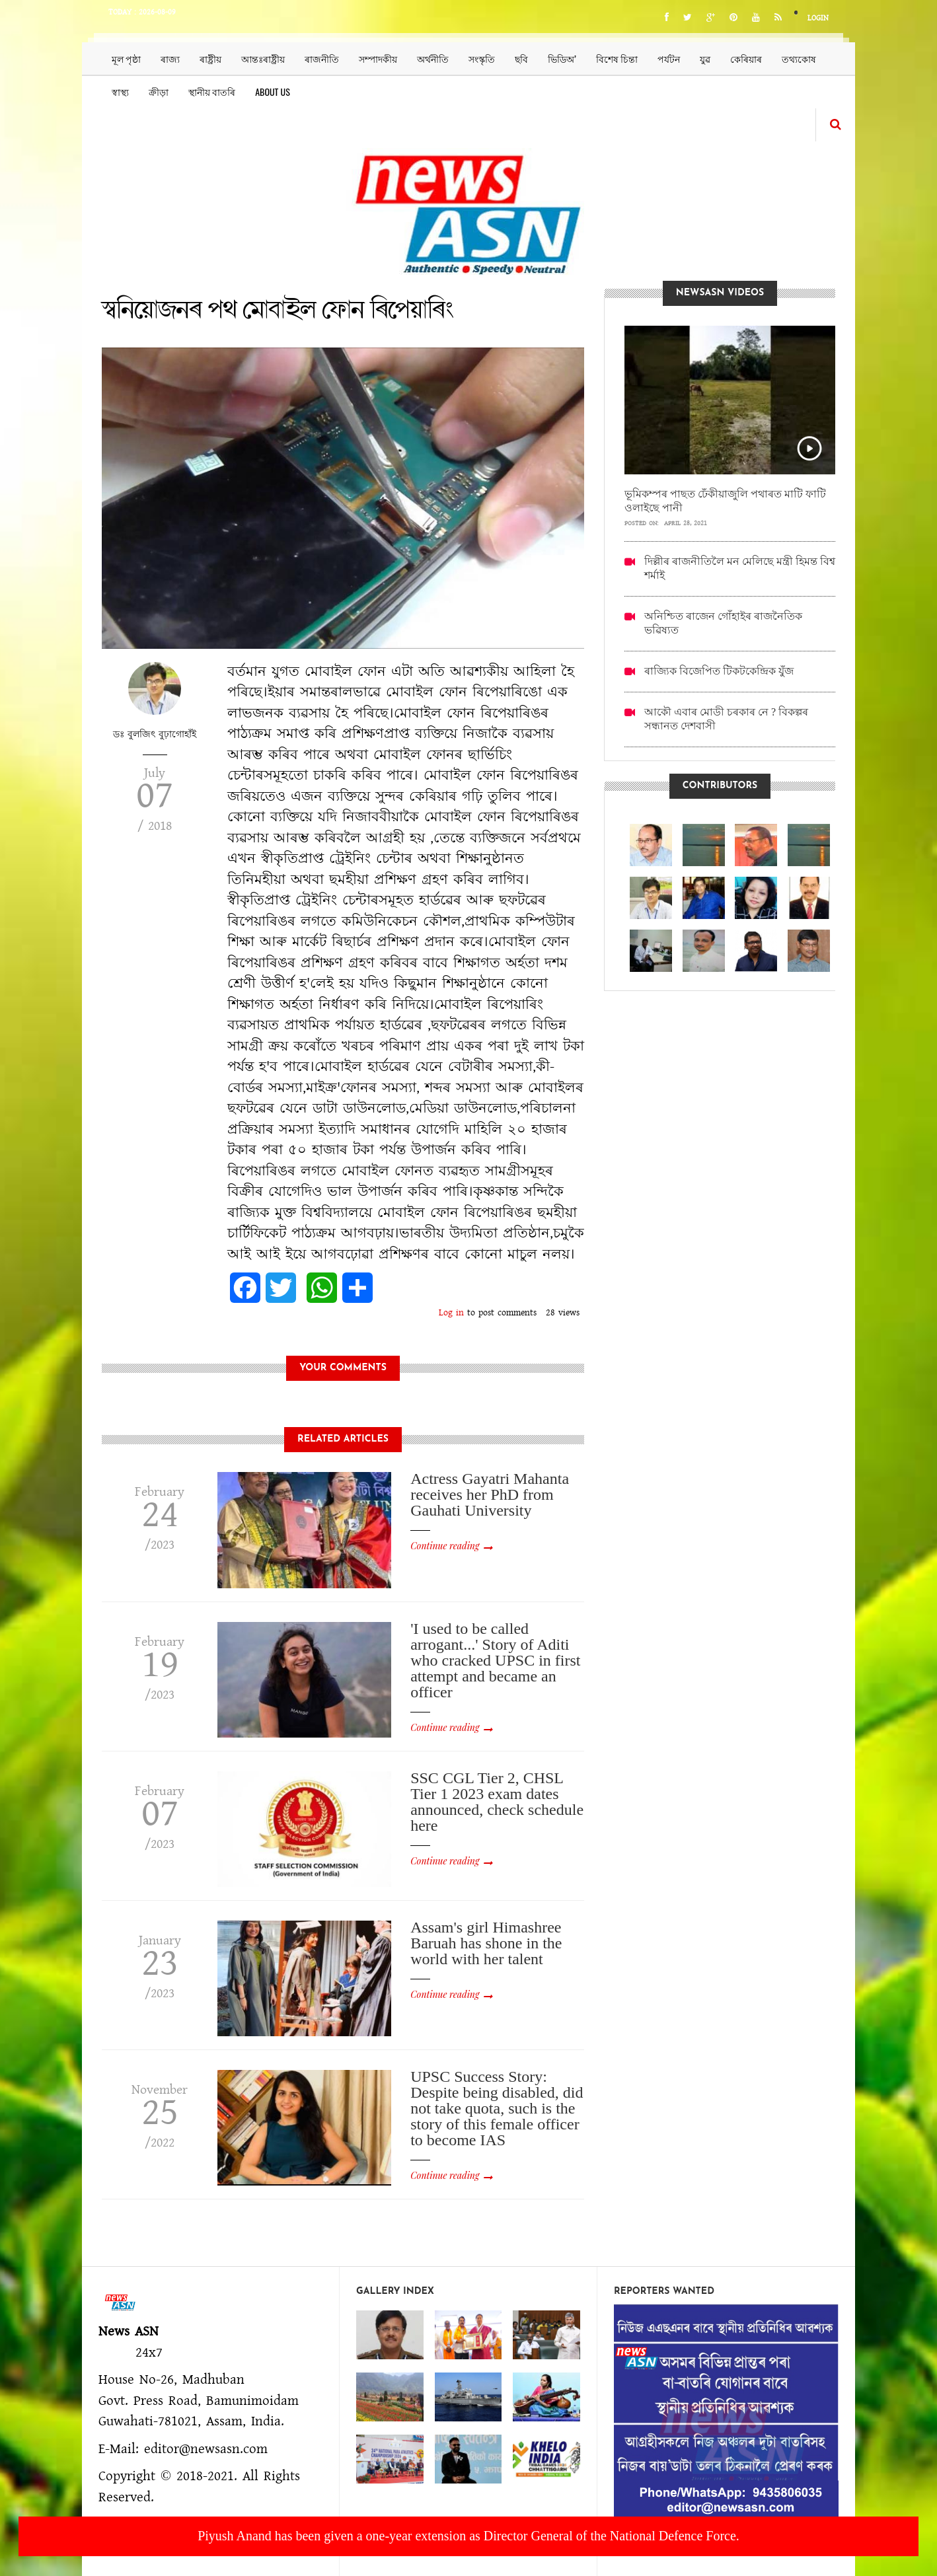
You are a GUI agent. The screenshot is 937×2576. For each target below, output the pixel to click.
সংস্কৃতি (481, 58)
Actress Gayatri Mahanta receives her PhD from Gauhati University (489, 1494)
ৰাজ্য (170, 58)
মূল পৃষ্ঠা (126, 58)
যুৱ (705, 58)
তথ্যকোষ (799, 58)
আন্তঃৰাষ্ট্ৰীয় (263, 58)
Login (818, 18)
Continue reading (444, 1545)
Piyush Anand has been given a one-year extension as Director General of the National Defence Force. (468, 2535)
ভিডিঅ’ (562, 58)
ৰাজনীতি (322, 58)
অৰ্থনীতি (433, 58)
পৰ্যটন (668, 58)
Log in (451, 1312)
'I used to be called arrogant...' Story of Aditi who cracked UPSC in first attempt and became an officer (495, 1660)
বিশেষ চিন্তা (617, 58)
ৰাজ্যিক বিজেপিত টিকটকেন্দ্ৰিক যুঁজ (719, 671)
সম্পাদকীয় (378, 58)
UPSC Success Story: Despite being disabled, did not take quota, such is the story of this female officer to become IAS (496, 2108)
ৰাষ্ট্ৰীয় (210, 58)
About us (272, 91)
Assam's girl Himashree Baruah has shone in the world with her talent (486, 1943)
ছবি (521, 58)
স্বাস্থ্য (120, 91)
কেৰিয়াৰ (746, 58)
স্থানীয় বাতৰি (211, 91)
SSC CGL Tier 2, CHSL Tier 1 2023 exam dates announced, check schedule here (496, 1801)
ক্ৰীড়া (159, 91)
